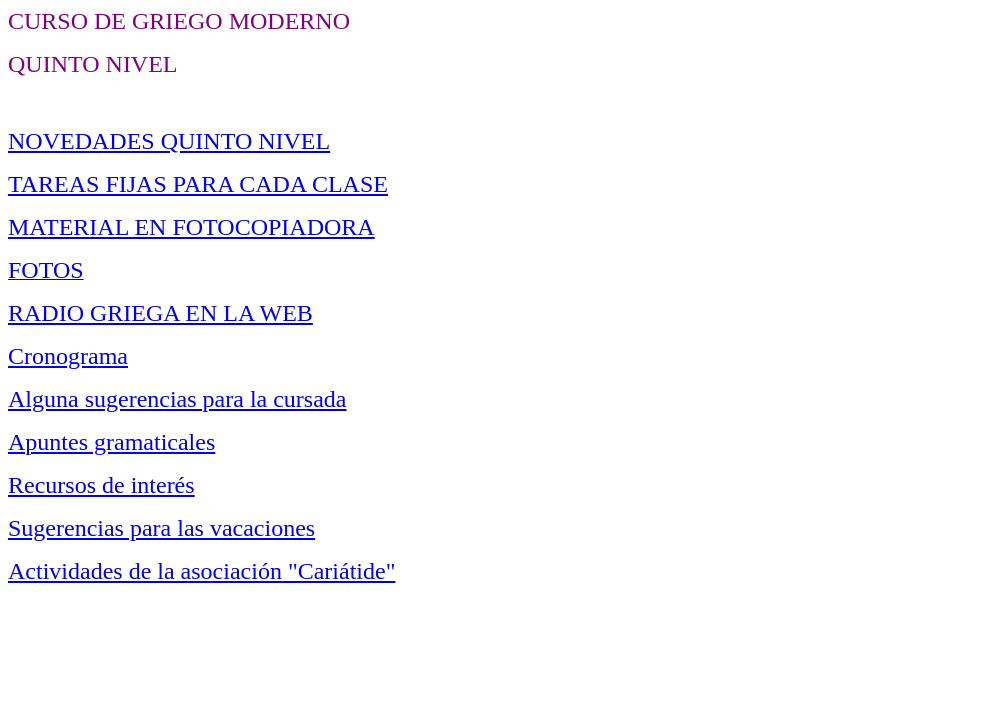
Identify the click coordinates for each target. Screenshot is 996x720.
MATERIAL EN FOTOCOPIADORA (191, 227)
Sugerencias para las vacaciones (161, 528)
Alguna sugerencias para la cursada (177, 399)
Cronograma (68, 356)
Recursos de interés (101, 485)
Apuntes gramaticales (111, 442)
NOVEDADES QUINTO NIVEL (169, 141)
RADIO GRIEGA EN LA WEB (160, 313)
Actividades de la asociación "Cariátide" (201, 571)
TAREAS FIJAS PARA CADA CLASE (198, 184)
